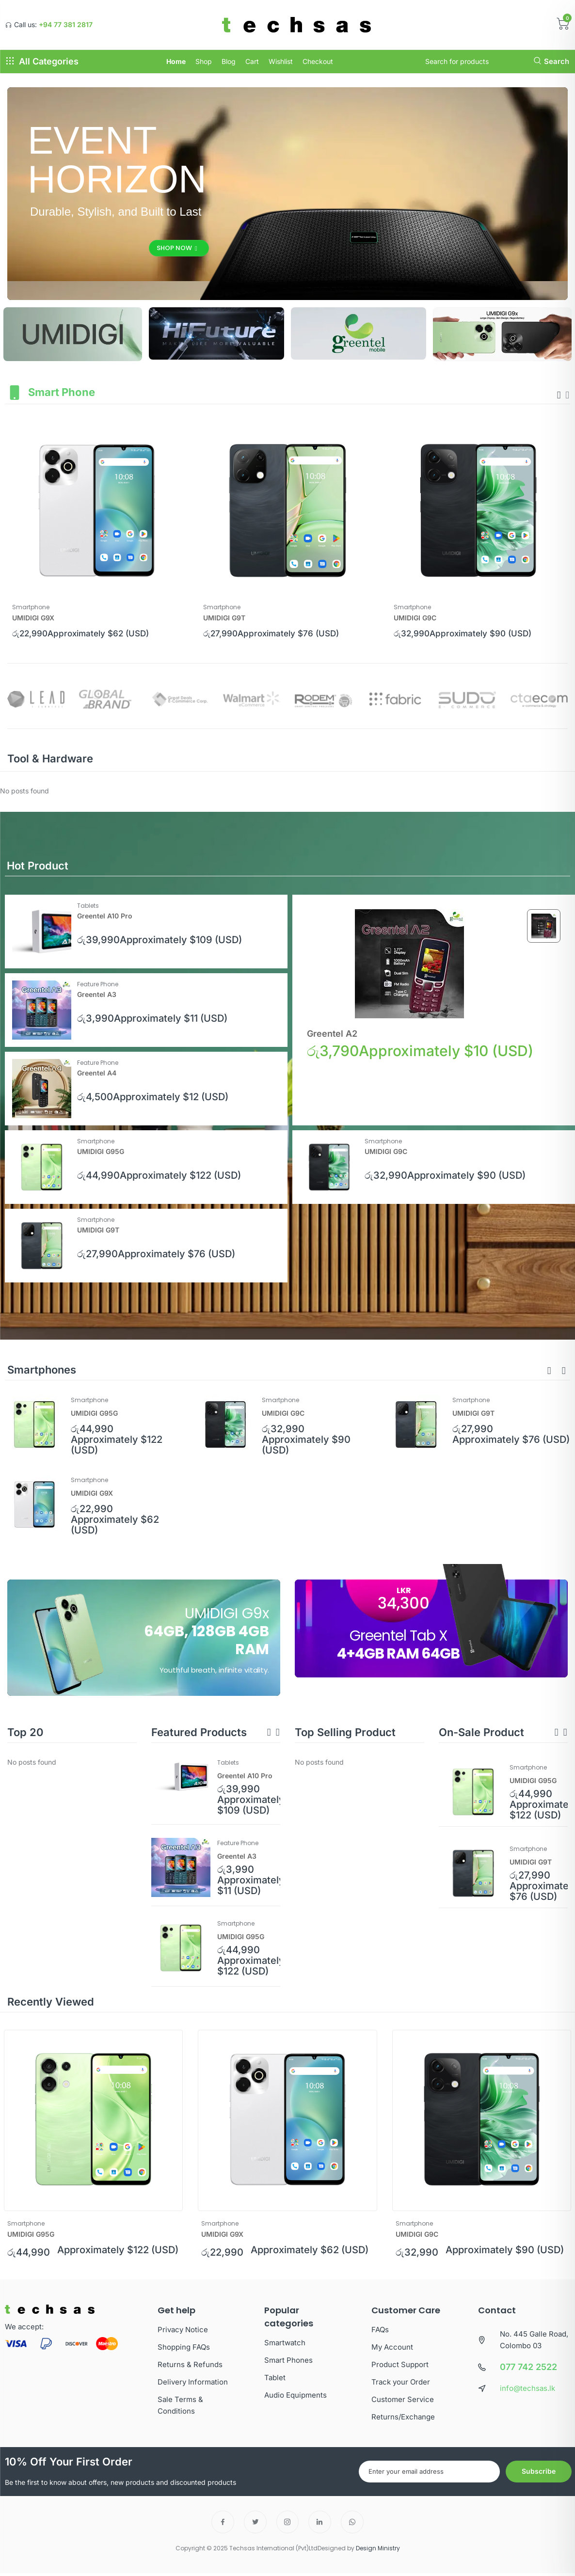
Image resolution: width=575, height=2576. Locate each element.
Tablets (88, 905)
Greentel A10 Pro (104, 916)
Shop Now (177, 248)
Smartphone (30, 607)
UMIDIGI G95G (100, 1151)
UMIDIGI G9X (33, 618)
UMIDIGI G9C (415, 618)
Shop (203, 61)
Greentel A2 (332, 1033)
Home (176, 61)
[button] (549, 1371)
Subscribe (539, 2471)
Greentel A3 (96, 994)
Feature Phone (97, 984)
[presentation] (559, 395)
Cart (252, 61)
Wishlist (281, 61)
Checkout (318, 61)
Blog (229, 61)
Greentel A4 (96, 1073)
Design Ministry (378, 2548)
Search (551, 61)
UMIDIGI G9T (224, 618)
